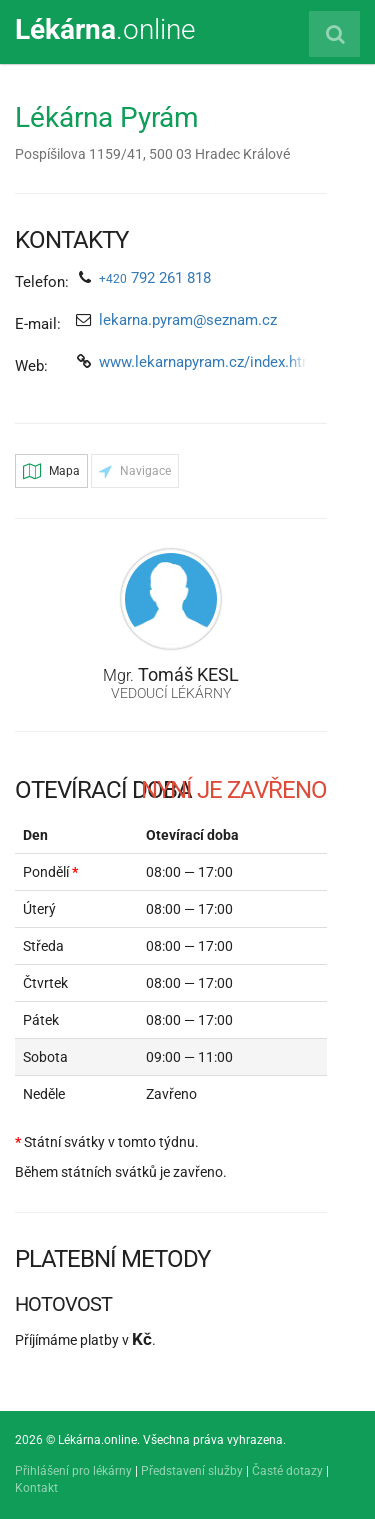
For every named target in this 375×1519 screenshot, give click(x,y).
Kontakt (36, 1488)
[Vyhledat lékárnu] (334, 34)
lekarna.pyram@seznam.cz (188, 320)
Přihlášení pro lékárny (73, 1471)
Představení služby (192, 1471)
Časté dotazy (287, 1471)
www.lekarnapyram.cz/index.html (209, 362)
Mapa (51, 471)
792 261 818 (155, 278)
